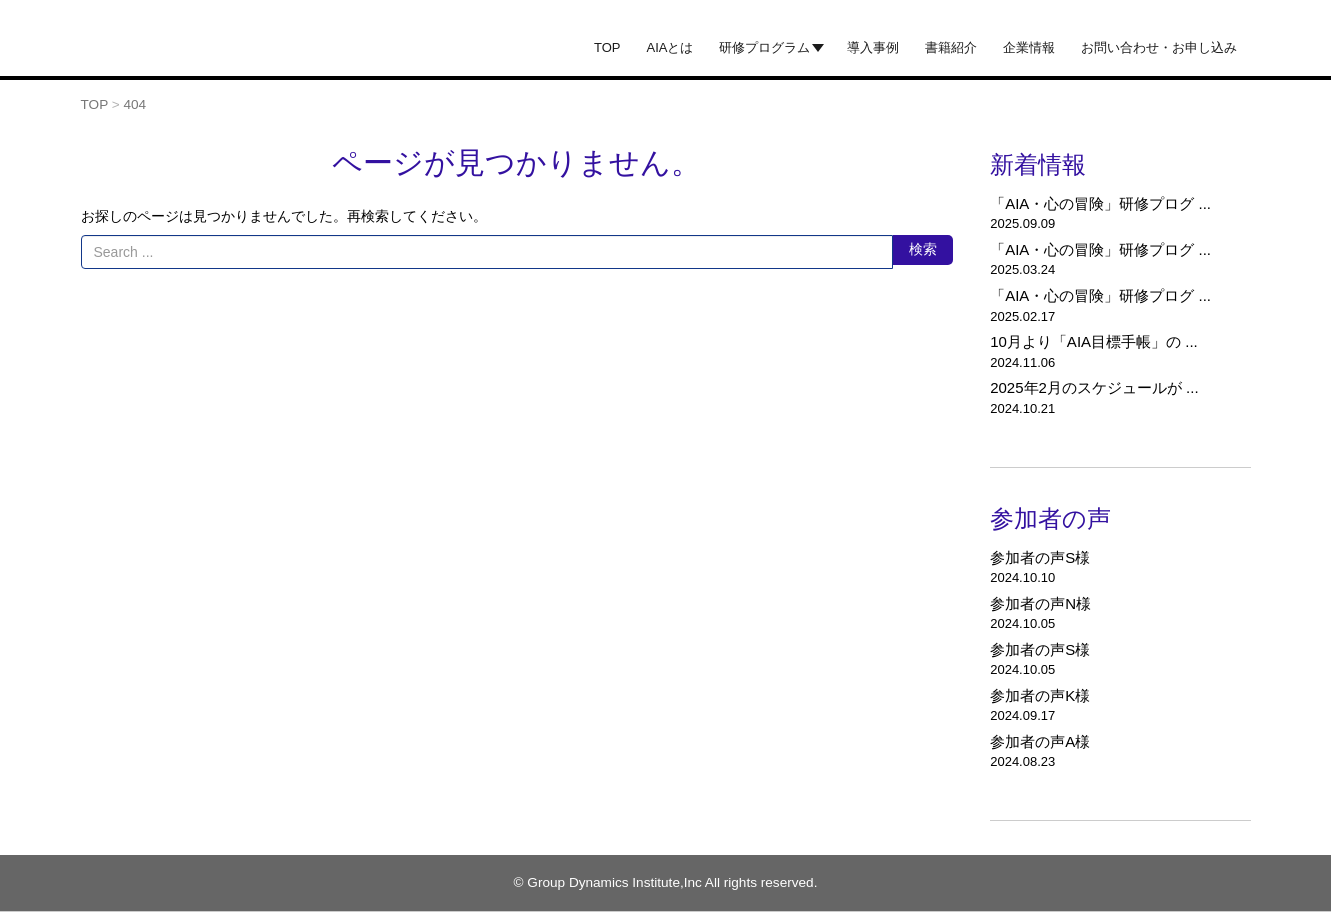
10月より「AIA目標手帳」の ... (1094, 341)
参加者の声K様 (1040, 695)
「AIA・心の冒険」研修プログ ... (1100, 203)
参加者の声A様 (1040, 741)
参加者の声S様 (1040, 557)
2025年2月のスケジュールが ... (1094, 387)
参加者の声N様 (1040, 603)
